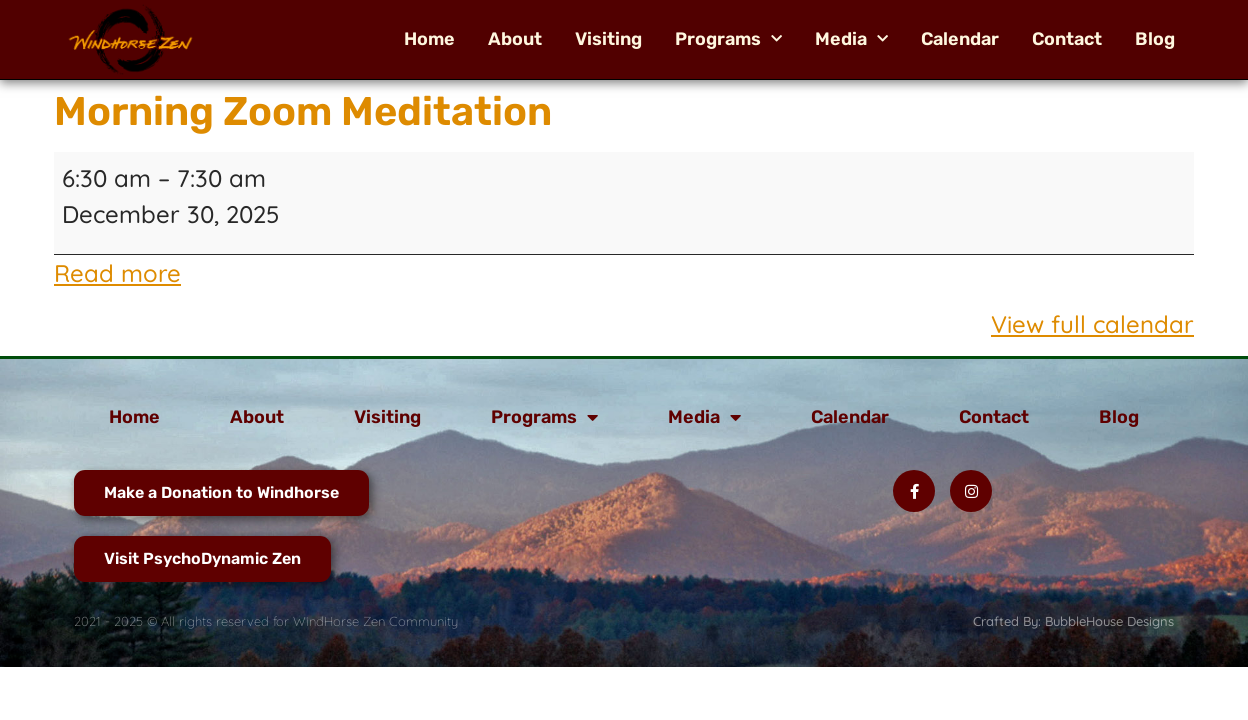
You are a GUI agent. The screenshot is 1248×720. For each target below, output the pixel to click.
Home (429, 39)
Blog (1155, 39)
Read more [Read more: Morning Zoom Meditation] (117, 273)
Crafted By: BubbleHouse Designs (1073, 621)
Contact (1067, 39)
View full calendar (1092, 324)
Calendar (960, 39)
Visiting (608, 39)
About (515, 39)
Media (851, 39)
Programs (728, 39)
